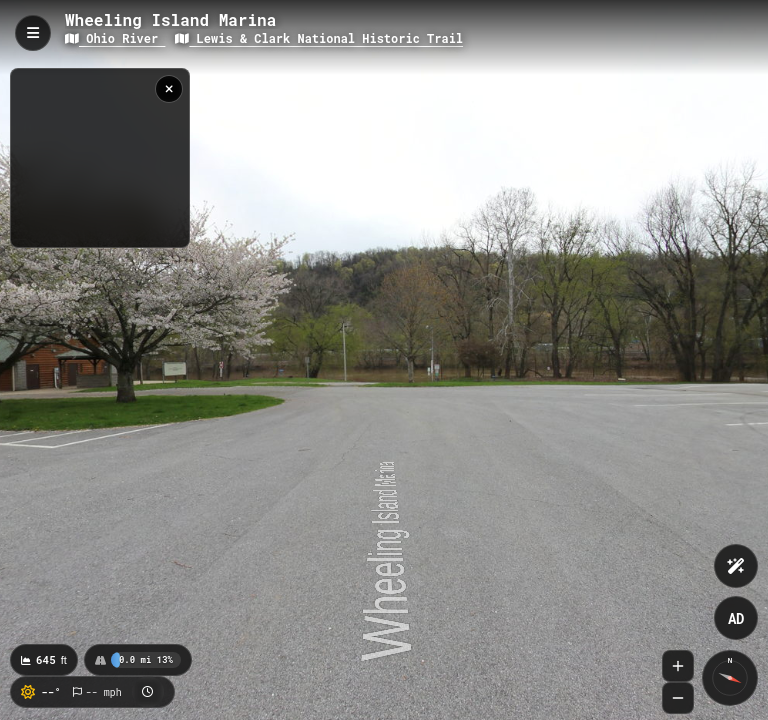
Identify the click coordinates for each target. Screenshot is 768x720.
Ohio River (115, 38)
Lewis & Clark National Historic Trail (319, 38)
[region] (100, 158)
